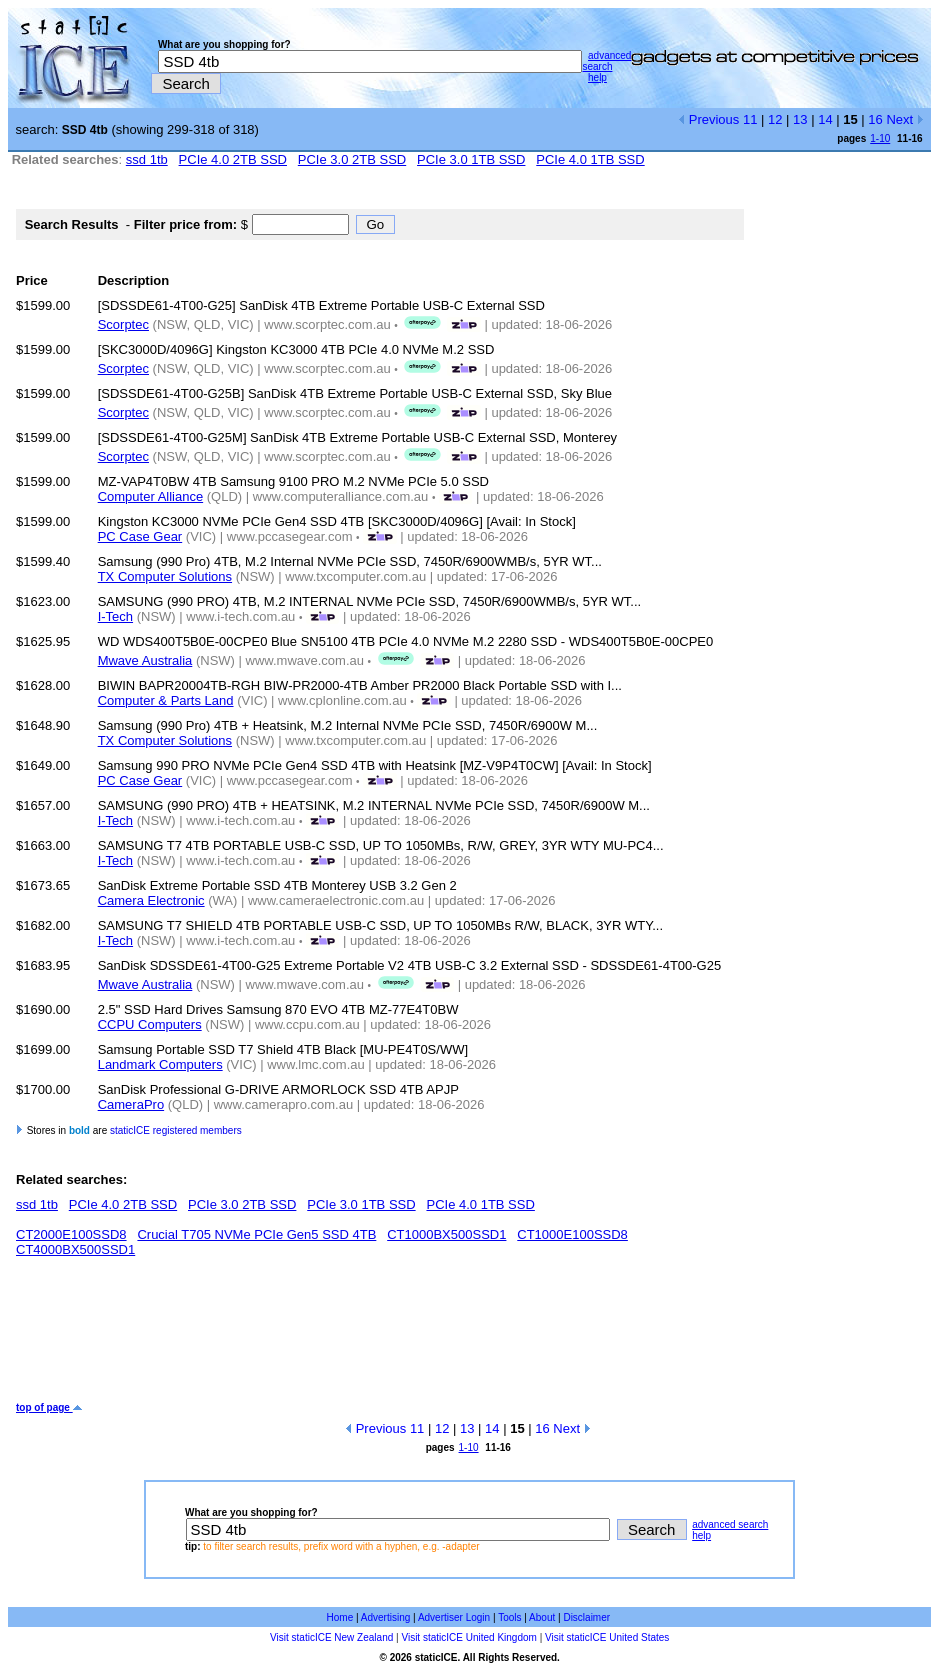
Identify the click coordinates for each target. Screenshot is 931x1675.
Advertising (385, 1617)
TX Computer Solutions (165, 576)
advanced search (606, 61)
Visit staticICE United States (607, 1637)
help (597, 77)
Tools (509, 1617)
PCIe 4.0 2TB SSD (233, 159)
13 (800, 119)
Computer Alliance (151, 496)
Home (340, 1617)
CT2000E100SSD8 (71, 1234)
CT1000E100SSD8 (572, 1234)
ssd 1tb (147, 159)
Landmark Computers (160, 1064)
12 (775, 119)
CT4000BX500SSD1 (75, 1249)
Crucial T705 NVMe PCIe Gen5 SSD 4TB (256, 1234)
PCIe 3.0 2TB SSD (352, 159)
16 (875, 119)
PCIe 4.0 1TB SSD (590, 159)
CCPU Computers (150, 1024)
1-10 (880, 138)
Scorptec (123, 324)
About (542, 1617)
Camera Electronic (151, 900)
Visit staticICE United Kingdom (468, 1637)
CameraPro (131, 1104)
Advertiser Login (454, 1617)
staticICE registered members (176, 1130)
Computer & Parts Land (166, 700)
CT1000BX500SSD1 (446, 1234)
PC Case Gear (140, 536)
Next (904, 119)
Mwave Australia (145, 660)
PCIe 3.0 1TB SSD (471, 159)
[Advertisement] (380, 1337)
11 (750, 119)
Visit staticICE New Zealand (331, 1637)
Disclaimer (586, 1617)
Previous (708, 119)
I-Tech (115, 616)
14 (825, 119)
